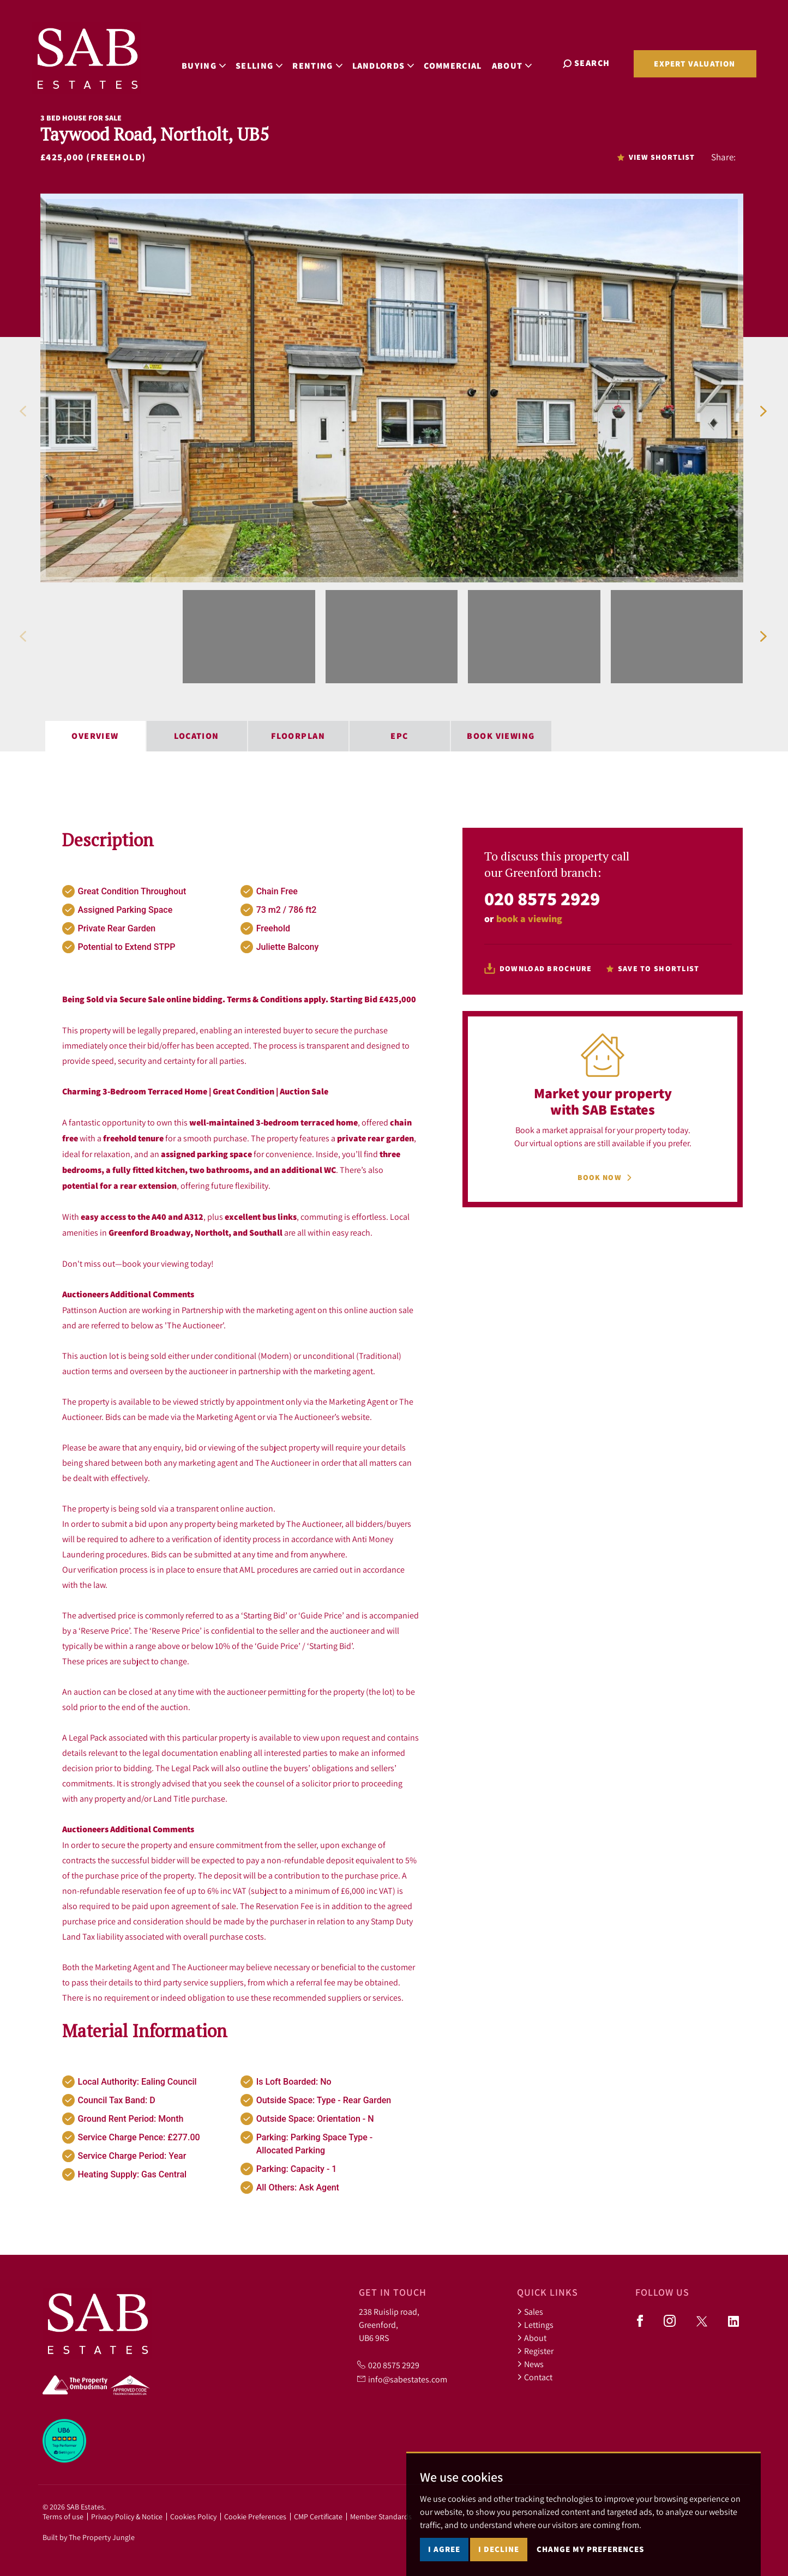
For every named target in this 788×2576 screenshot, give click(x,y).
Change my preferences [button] (590, 2549)
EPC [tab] (399, 736)
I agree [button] (444, 2549)
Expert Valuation (694, 63)
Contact (534, 2377)
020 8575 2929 (542, 898)
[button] (22, 411)
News (530, 2363)
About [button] (516, 62)
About (531, 2337)
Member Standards (381, 2516)
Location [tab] (196, 736)
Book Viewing (500, 736)
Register (535, 2350)
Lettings (535, 2324)
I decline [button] (498, 2549)
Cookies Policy (193, 2516)
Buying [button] (208, 62)
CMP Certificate (318, 2516)
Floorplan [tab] (298, 736)
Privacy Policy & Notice (127, 2516)
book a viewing (529, 918)
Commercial (457, 62)
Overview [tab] (95, 736)
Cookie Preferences (255, 2516)
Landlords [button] (388, 62)
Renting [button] (322, 62)
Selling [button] (263, 62)
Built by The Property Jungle (89, 2537)
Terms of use (63, 2516)
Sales (530, 2311)
